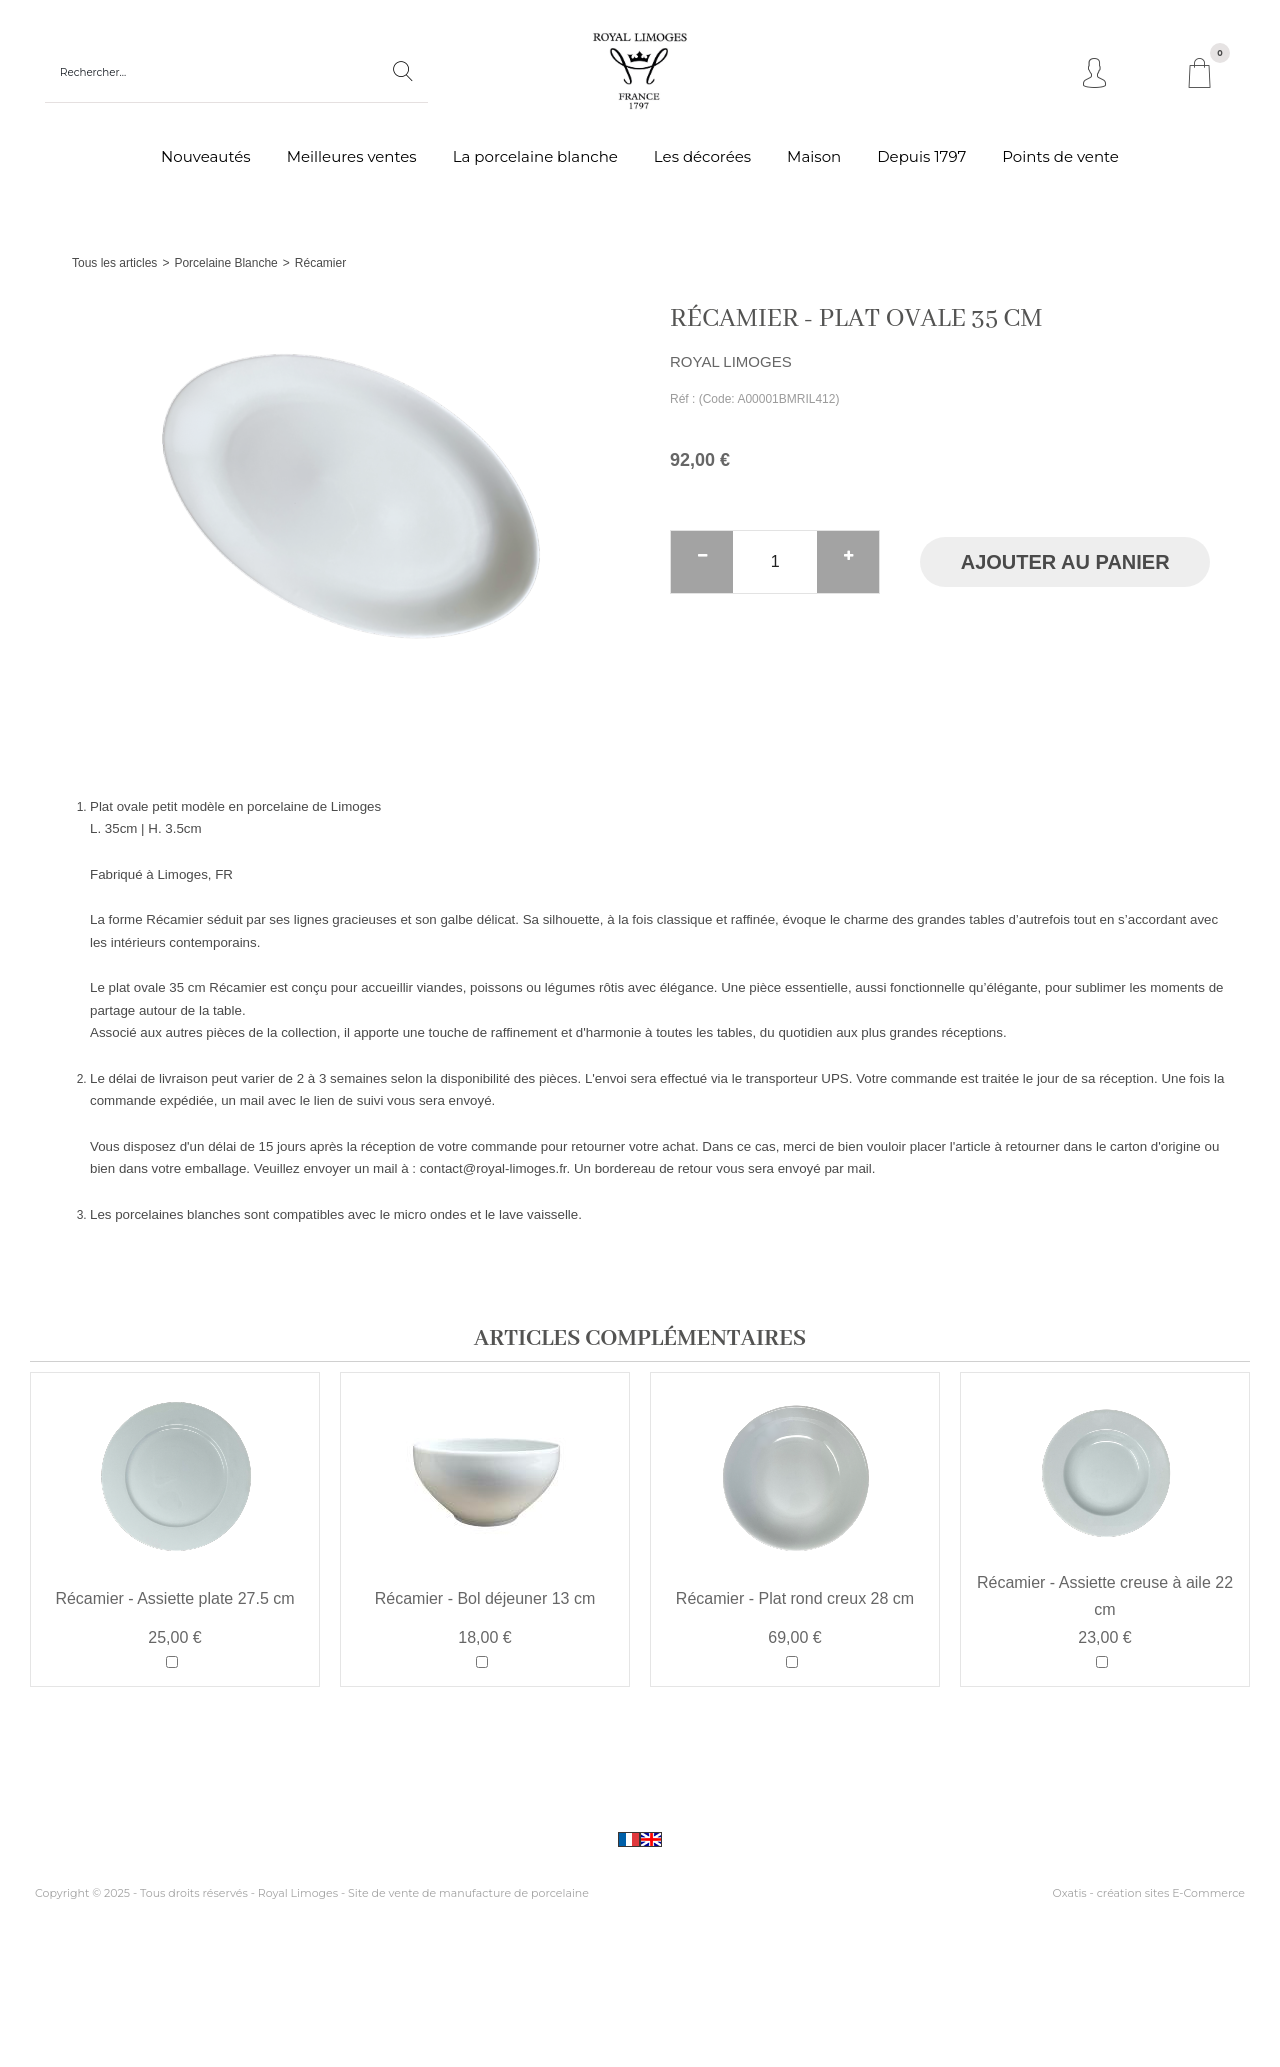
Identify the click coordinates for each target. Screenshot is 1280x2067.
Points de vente (1060, 156)
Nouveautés (206, 156)
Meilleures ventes (352, 156)
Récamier (320, 263)
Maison (814, 156)
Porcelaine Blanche (225, 263)
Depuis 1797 (921, 156)
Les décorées (702, 156)
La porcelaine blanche (535, 156)
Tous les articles (114, 263)
